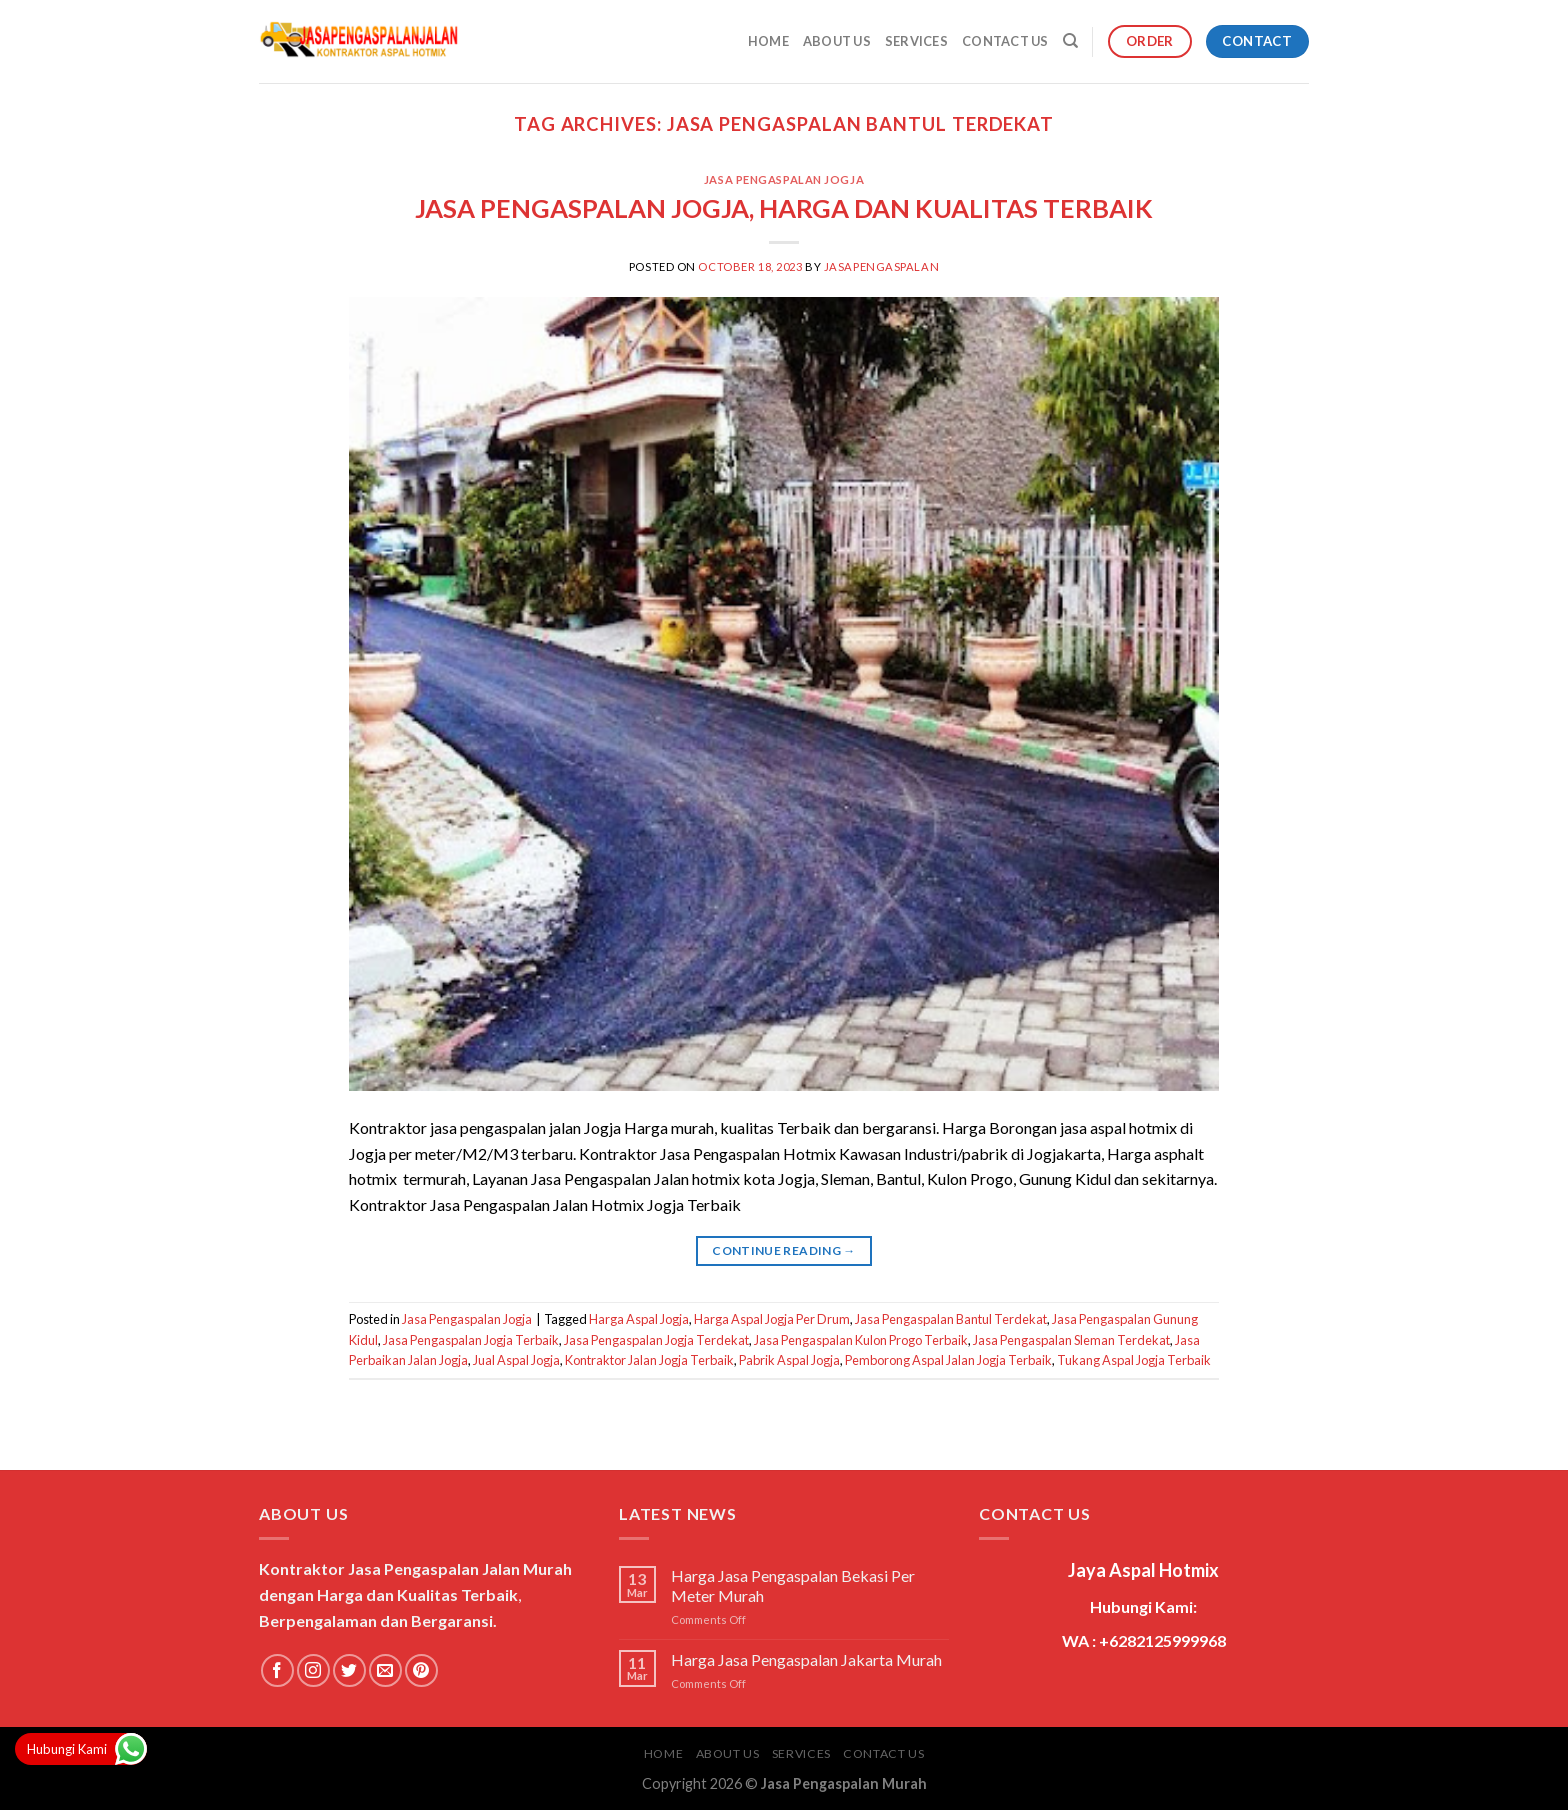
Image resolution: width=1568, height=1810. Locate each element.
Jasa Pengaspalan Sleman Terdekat (1071, 1340)
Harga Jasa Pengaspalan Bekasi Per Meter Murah (793, 1585)
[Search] (1070, 41)
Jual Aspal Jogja (516, 1360)
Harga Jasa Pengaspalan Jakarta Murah (806, 1659)
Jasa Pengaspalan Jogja (784, 179)
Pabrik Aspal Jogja (789, 1360)
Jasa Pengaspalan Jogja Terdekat (656, 1340)
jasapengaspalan (881, 266)
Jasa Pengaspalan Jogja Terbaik (471, 1340)
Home (768, 41)
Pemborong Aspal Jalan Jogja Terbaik (948, 1360)
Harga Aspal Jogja (639, 1319)
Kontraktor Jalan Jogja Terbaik (649, 1360)
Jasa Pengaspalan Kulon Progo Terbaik (861, 1340)
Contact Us (1005, 41)
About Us (837, 41)
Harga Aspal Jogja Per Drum (772, 1319)
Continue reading (784, 1250)
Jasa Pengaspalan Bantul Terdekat (951, 1319)
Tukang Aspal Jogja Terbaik (1134, 1360)
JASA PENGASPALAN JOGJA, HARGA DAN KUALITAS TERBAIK (784, 208)
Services (916, 41)
